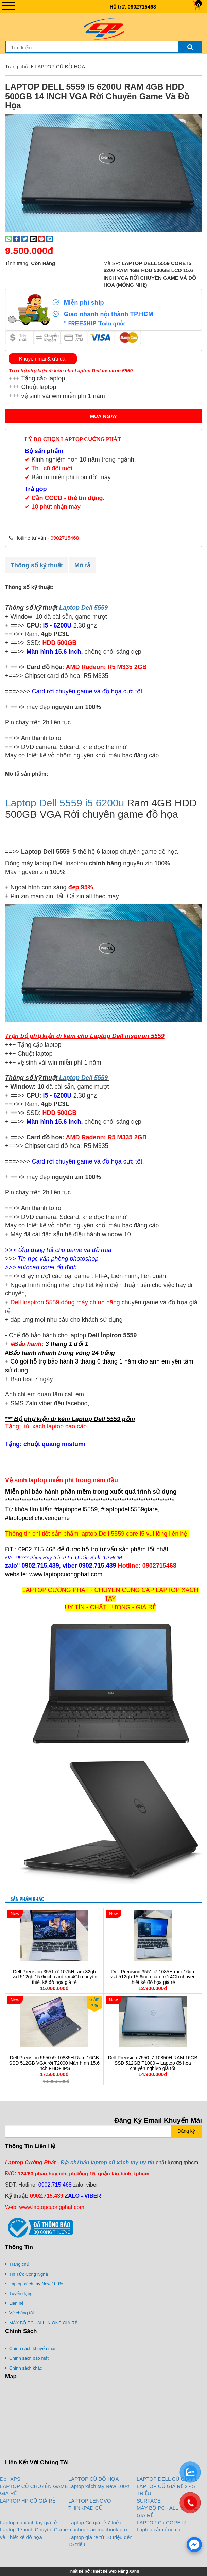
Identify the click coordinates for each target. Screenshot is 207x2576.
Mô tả (82, 565)
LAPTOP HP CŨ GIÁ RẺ (27, 2501)
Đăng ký (186, 2131)
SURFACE (149, 2501)
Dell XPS (10, 2479)
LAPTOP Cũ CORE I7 (161, 2522)
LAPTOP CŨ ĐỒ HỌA (60, 66)
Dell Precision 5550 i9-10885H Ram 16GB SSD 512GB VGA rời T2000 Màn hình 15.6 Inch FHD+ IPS (54, 2063)
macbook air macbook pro (97, 2529)
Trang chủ (16, 66)
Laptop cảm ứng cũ (158, 2529)
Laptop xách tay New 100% (99, 2486)
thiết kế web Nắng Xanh (116, 2571)
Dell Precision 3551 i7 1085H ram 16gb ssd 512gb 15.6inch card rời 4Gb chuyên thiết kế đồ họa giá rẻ (153, 1977)
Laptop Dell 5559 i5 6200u (64, 802)
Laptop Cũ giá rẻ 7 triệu (94, 2522)
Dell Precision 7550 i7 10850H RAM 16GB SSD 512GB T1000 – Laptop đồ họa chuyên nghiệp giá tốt (152, 2063)
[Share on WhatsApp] (8, 238)
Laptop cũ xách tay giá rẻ (28, 2522)
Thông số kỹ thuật (37, 565)
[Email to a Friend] (33, 238)
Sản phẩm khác (27, 1899)
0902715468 (142, 7)
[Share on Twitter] (24, 238)
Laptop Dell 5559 (83, 607)
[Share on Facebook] (16, 238)
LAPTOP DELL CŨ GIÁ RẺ (167, 2479)
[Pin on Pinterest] (41, 238)
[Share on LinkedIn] (49, 238)
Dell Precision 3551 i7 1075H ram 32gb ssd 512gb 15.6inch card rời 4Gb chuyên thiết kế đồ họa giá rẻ (54, 1977)
